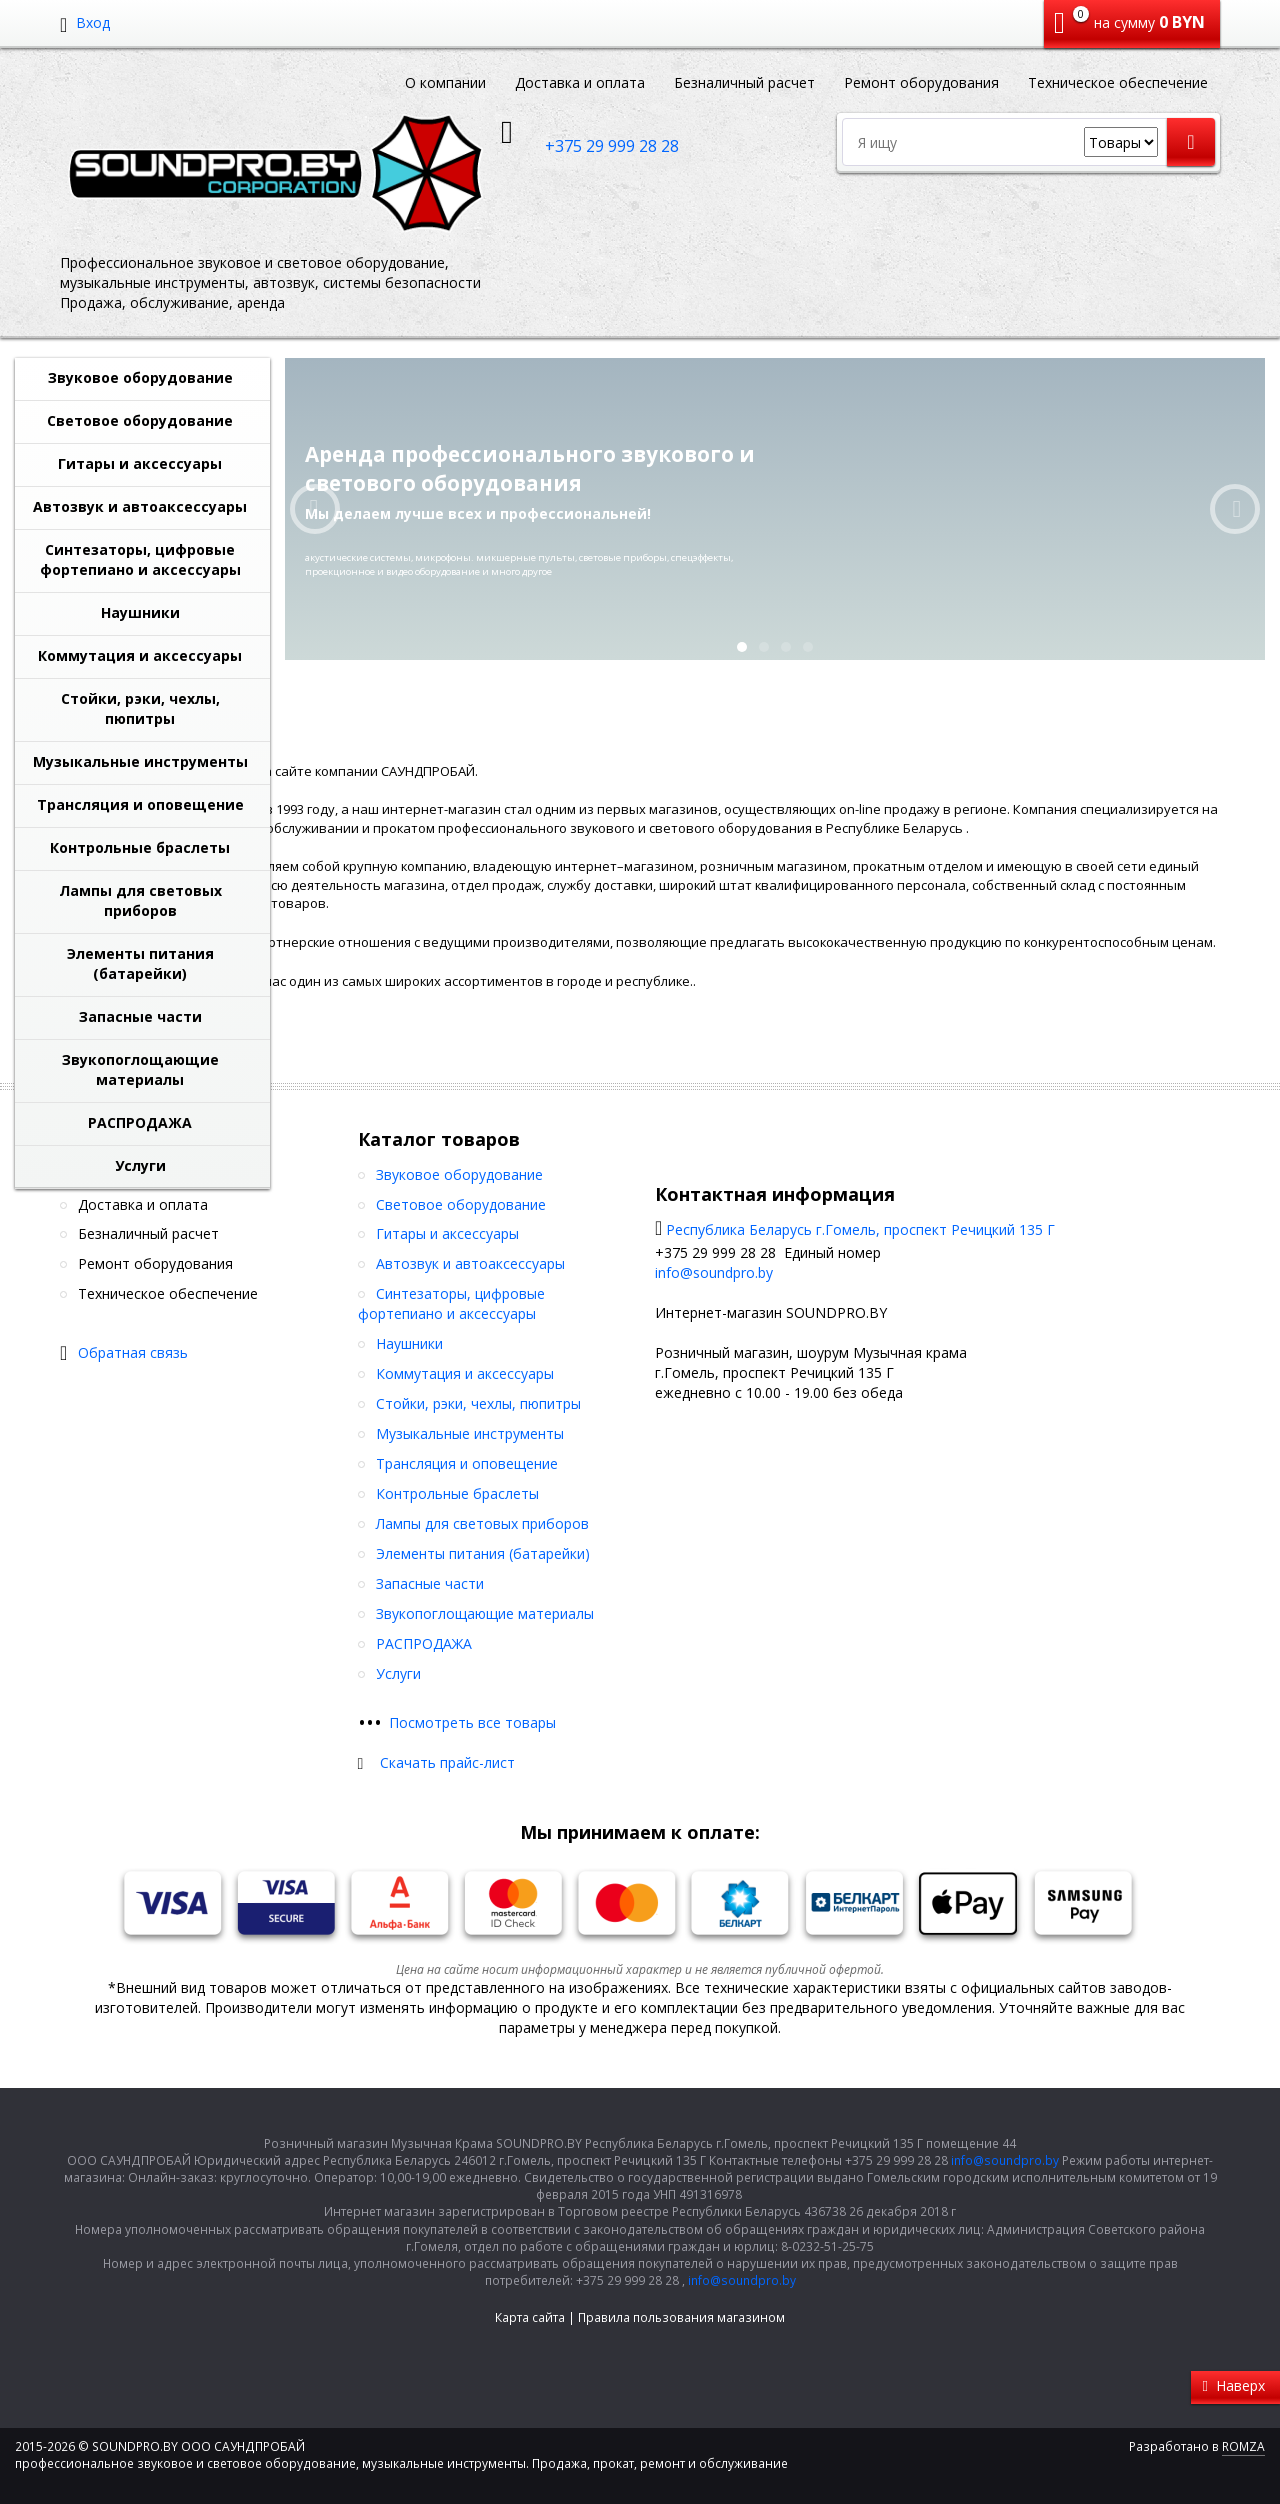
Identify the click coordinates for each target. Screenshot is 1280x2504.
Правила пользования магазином (681, 2317)
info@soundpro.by (714, 1272)
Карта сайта (530, 2317)
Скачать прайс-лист (447, 1762)
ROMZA (1243, 2446)
